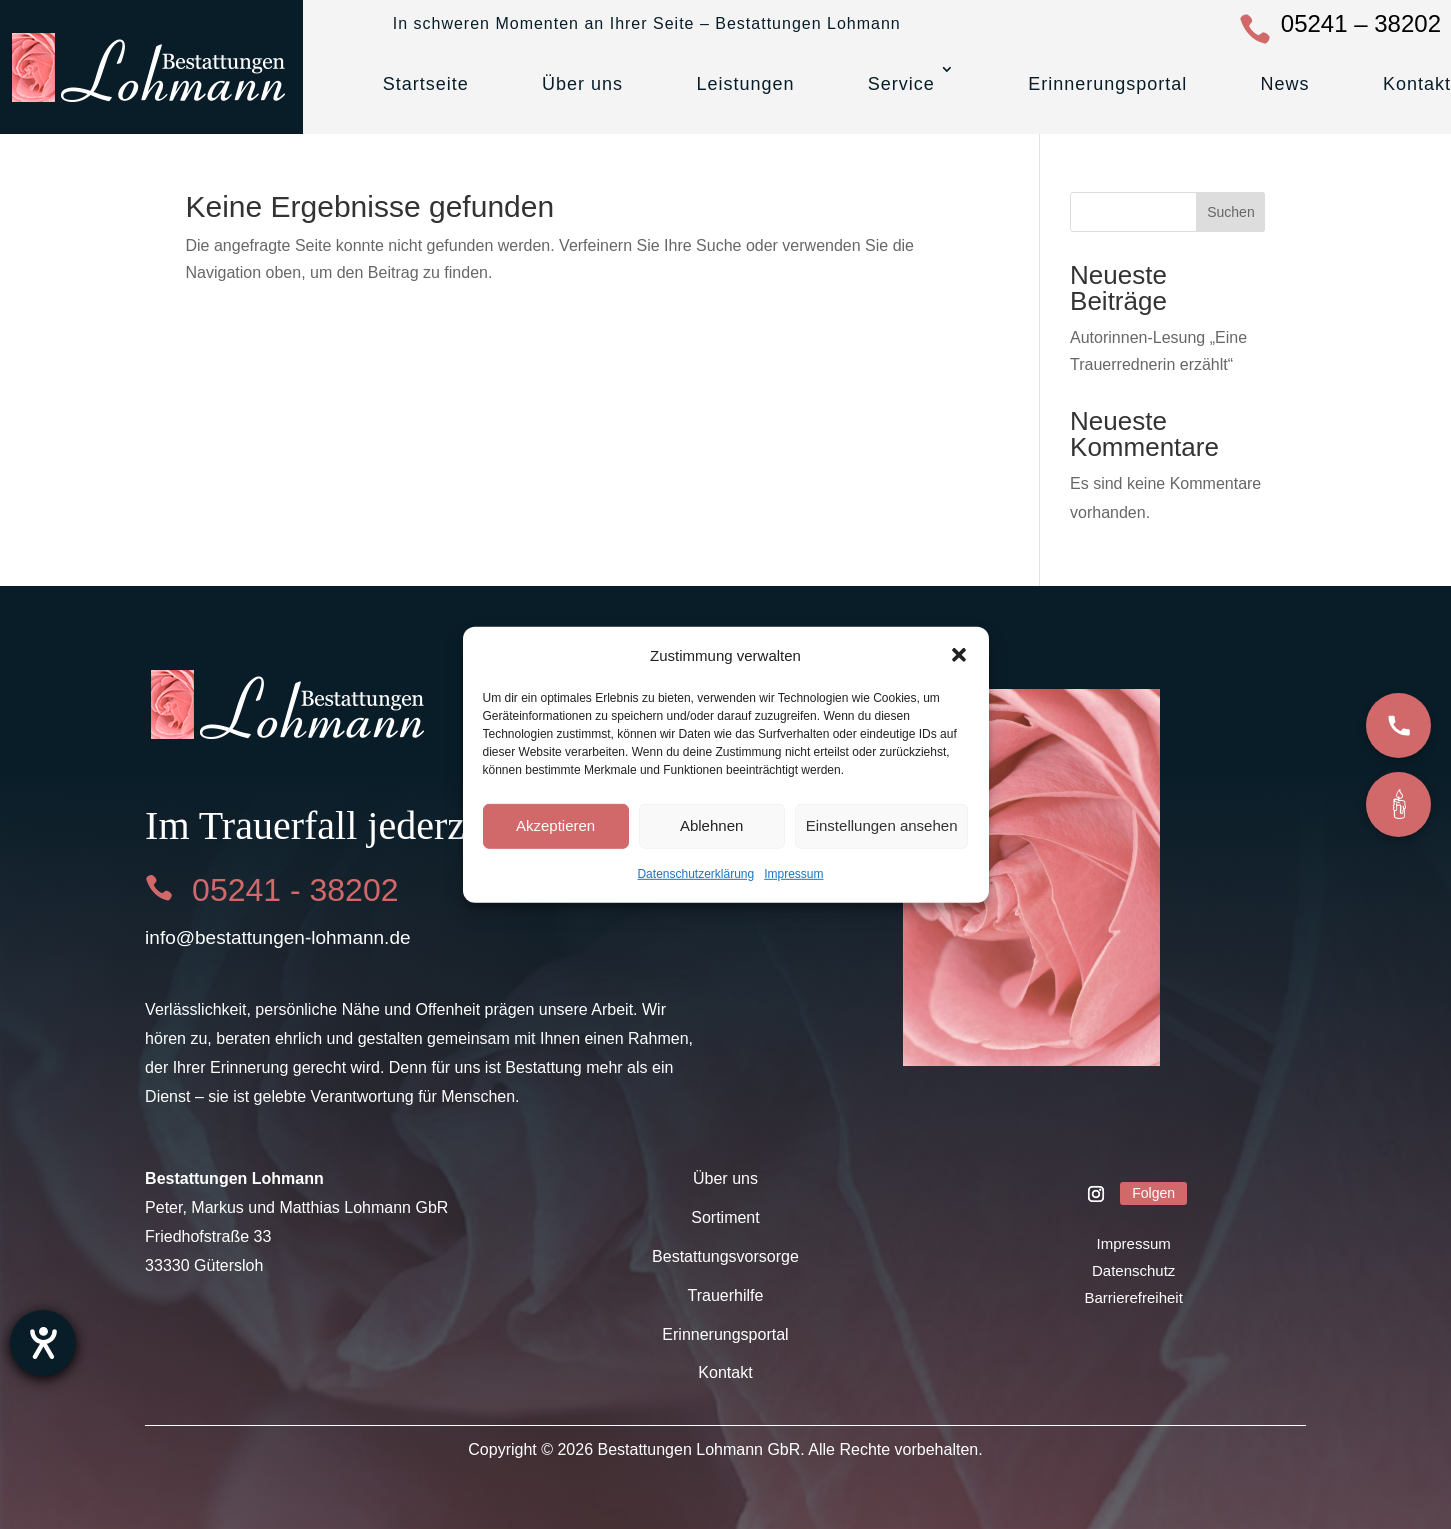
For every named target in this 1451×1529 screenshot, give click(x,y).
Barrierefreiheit (1133, 1297)
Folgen (1153, 1193)
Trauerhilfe (726, 1295)
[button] (959, 655)
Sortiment (725, 1217)
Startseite (426, 84)
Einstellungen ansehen (882, 825)
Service (901, 84)
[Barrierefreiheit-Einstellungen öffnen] (43, 1343)
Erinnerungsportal (1107, 84)
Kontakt (1417, 84)
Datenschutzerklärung (695, 874)
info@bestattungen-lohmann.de (277, 937)
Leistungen (745, 84)
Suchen (1230, 212)
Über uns (582, 84)
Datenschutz (1133, 1270)
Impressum (793, 874)
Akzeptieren (555, 825)
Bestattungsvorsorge (725, 1256)
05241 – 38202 (1361, 23)
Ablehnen (711, 825)
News (1285, 84)
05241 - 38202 (295, 890)
